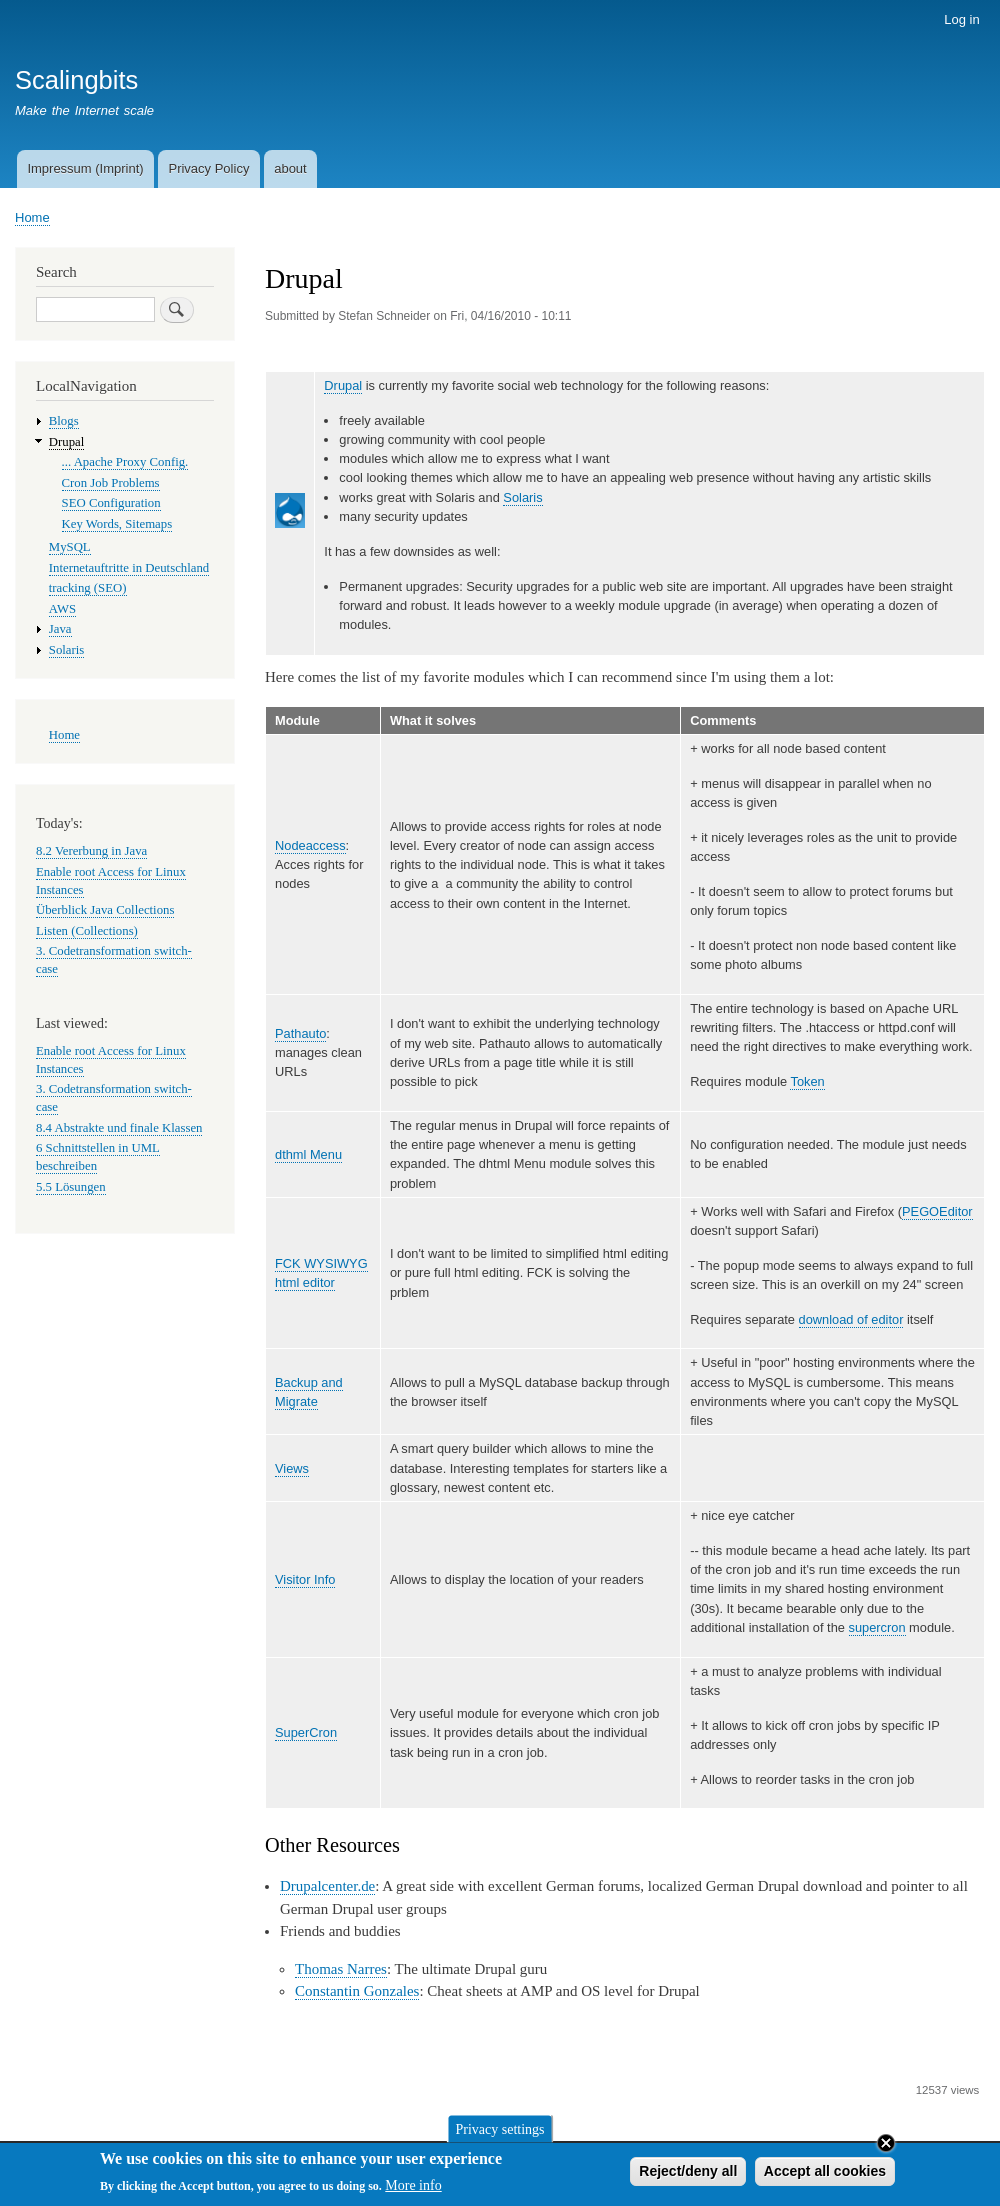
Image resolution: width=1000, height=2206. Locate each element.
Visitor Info (305, 1579)
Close (886, 2147)
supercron (877, 1627)
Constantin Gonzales (357, 1991)
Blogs (64, 421)
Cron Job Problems (111, 483)
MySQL (70, 547)
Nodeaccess (310, 845)
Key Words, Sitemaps (117, 524)
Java (60, 629)
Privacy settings (499, 2133)
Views (292, 1468)
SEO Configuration (111, 503)
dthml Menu (308, 1154)
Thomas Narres (341, 1969)
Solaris (522, 497)
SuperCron (306, 1732)
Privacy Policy (208, 168)
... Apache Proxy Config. (125, 462)
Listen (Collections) (87, 931)
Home (32, 217)
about (290, 168)
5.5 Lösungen (71, 1187)
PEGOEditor (937, 1211)
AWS (62, 609)
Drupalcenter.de (327, 1886)
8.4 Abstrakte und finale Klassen (119, 1128)
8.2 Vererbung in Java (91, 851)
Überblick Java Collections (105, 910)
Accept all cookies (825, 2175)
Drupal (343, 385)
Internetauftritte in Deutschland (129, 568)
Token (807, 1081)
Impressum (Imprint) (85, 168)
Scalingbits (76, 80)
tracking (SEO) (88, 588)
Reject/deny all (688, 2175)
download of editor (851, 1319)
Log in (961, 19)
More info (413, 2190)
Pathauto (300, 1033)
